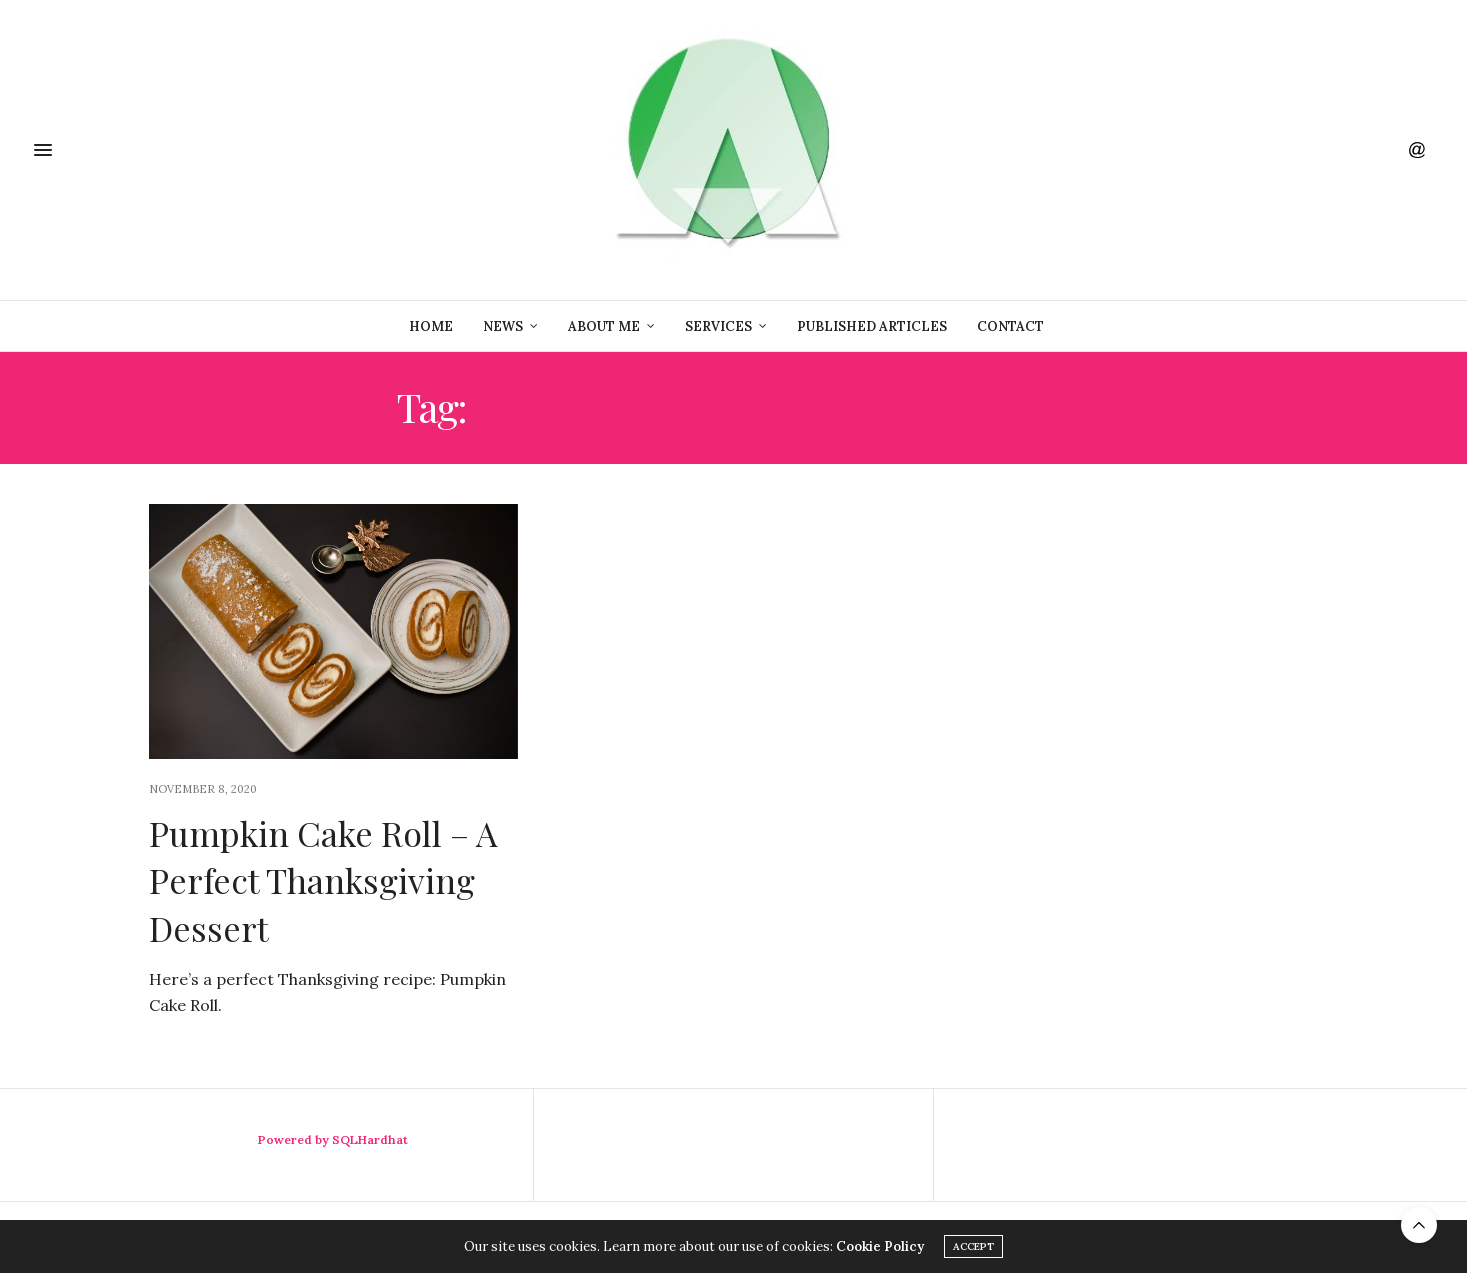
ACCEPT (973, 1246)
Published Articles (872, 326)
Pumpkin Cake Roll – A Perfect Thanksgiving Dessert (323, 880)
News (503, 326)
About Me (604, 326)
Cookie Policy (880, 1246)
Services (718, 326)
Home (431, 326)
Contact (1010, 326)
